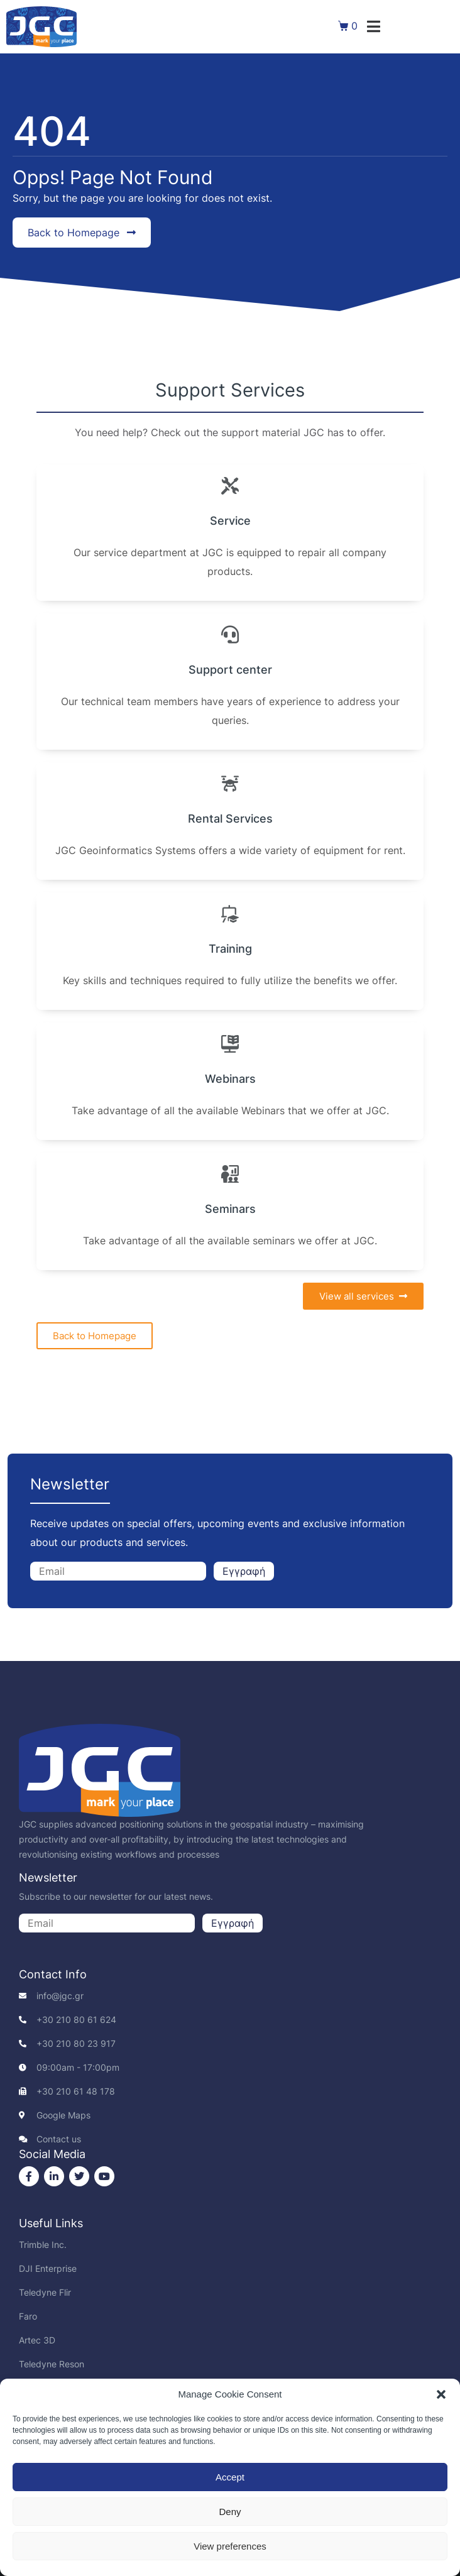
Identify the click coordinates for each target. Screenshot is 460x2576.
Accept (230, 2477)
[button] (441, 2394)
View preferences (230, 2546)
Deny (230, 2511)
